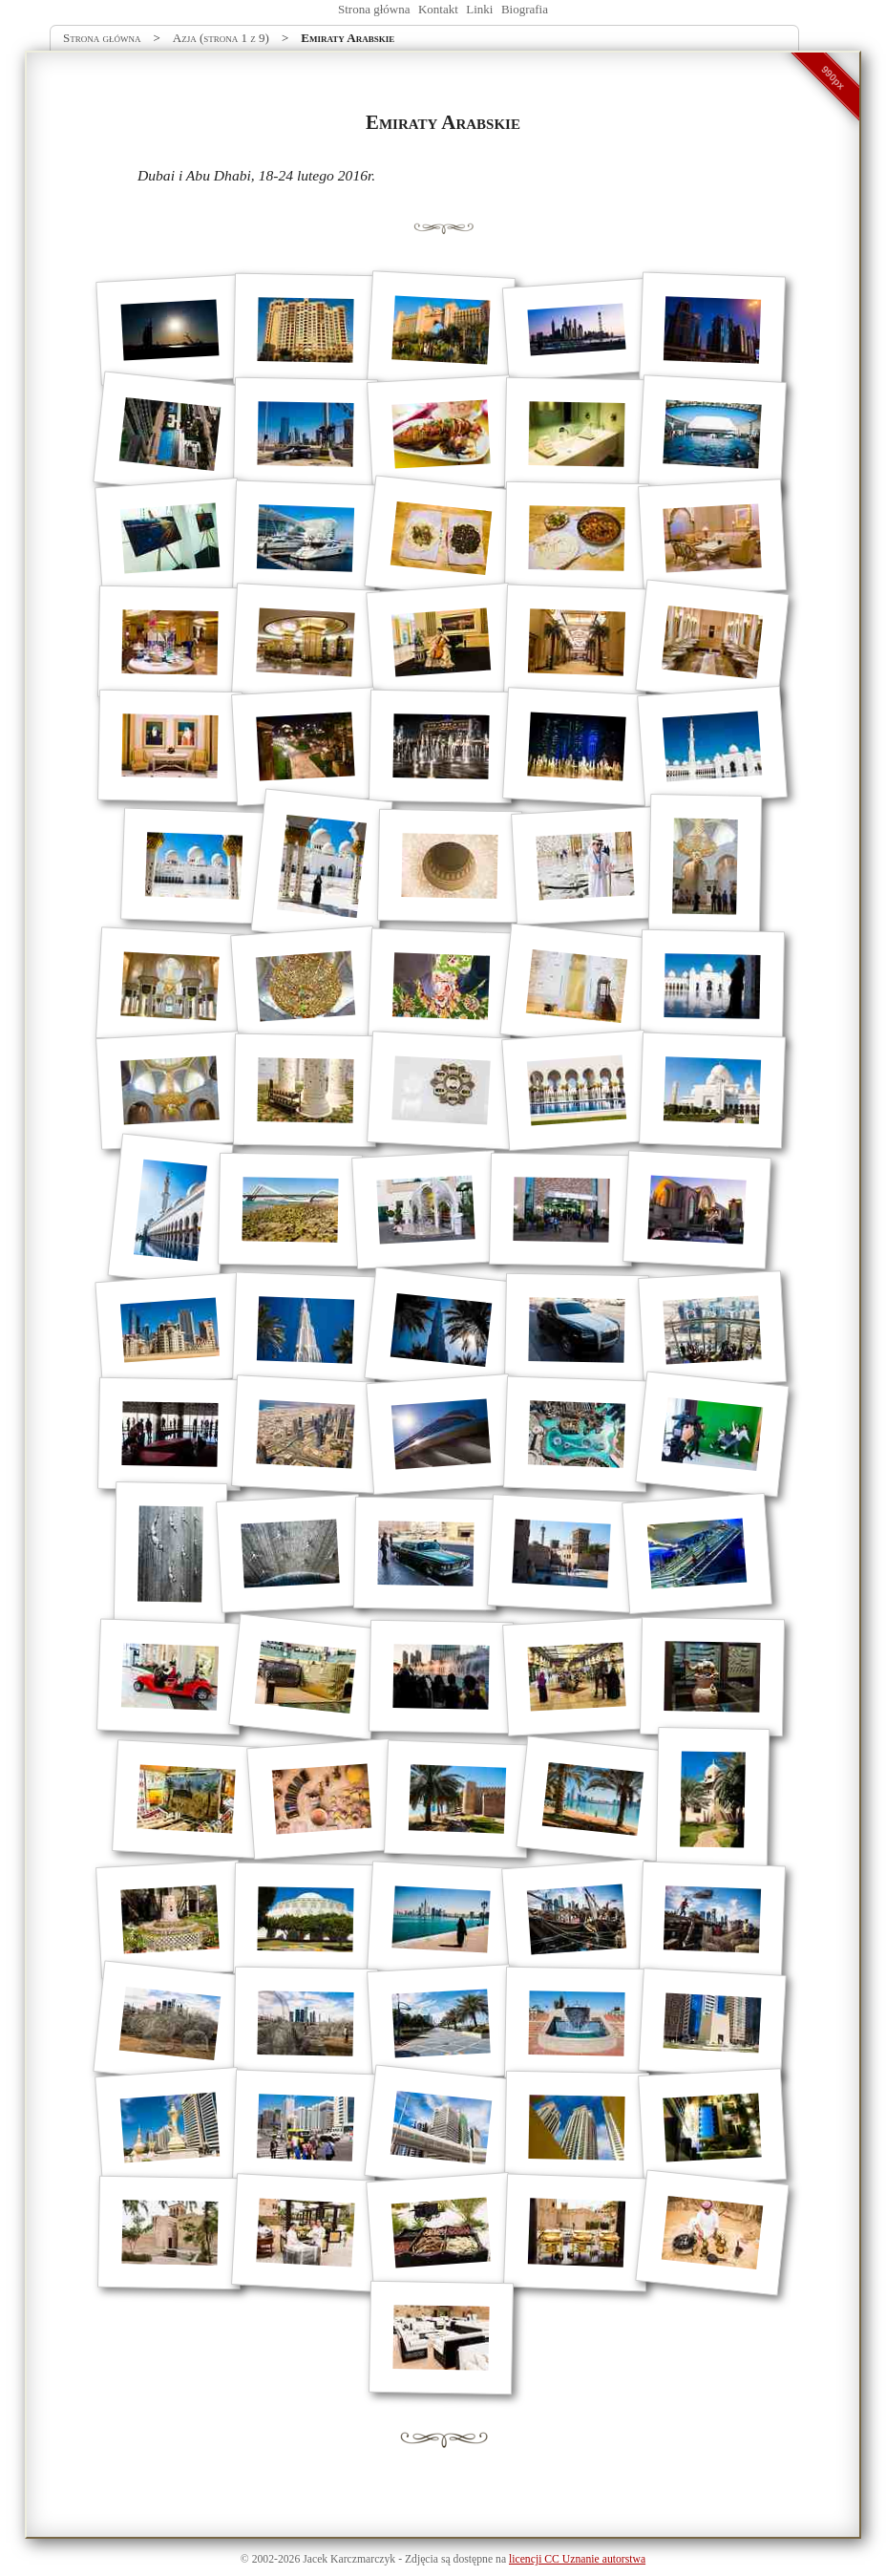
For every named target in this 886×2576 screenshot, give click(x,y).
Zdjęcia (421, 2559)
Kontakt (438, 9)
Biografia (524, 9)
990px (833, 77)
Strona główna (374, 9)
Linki (479, 9)
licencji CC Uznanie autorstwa (577, 2559)
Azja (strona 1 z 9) (221, 38)
